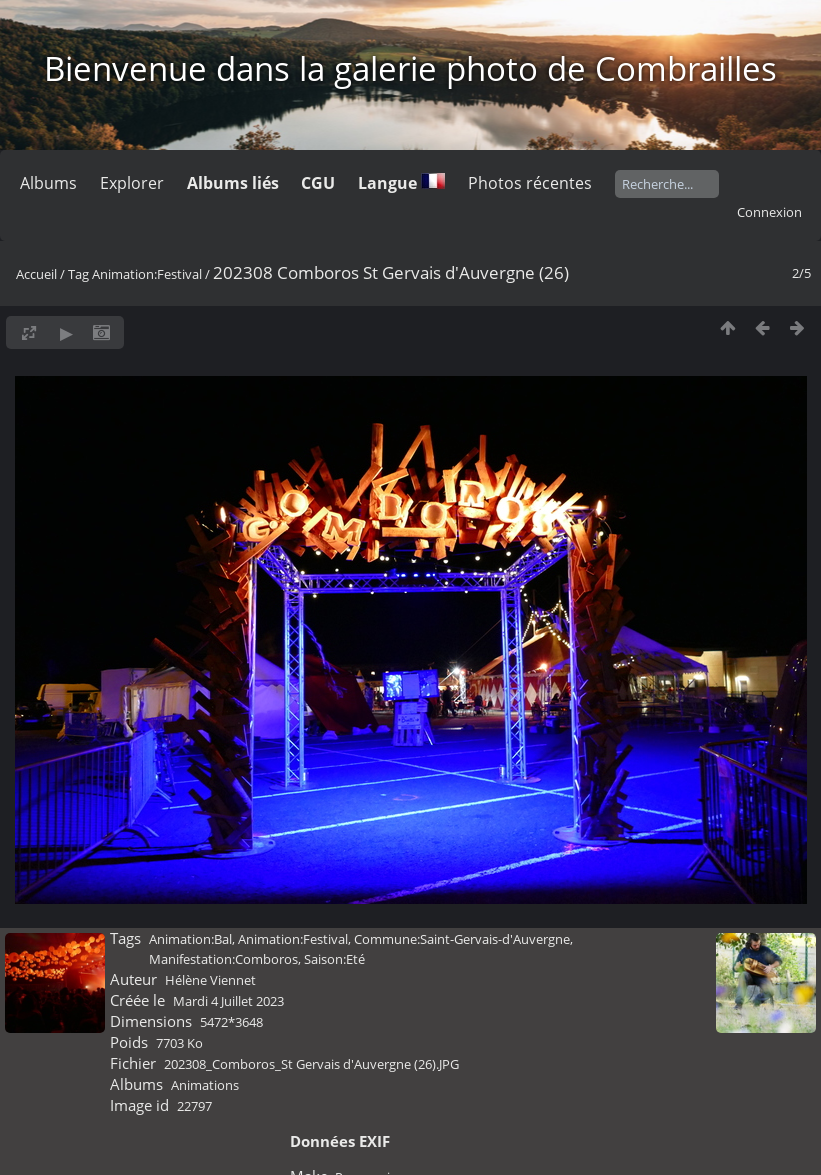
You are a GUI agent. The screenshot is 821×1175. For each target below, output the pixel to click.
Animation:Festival (147, 274)
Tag (78, 274)
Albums (48, 183)
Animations (205, 1085)
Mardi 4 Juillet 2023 (228, 1001)
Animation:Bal (190, 939)
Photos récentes (530, 183)
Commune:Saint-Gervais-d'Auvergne (462, 939)
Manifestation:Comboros (223, 959)
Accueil (36, 274)
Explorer (132, 183)
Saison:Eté (334, 959)
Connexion (769, 212)
